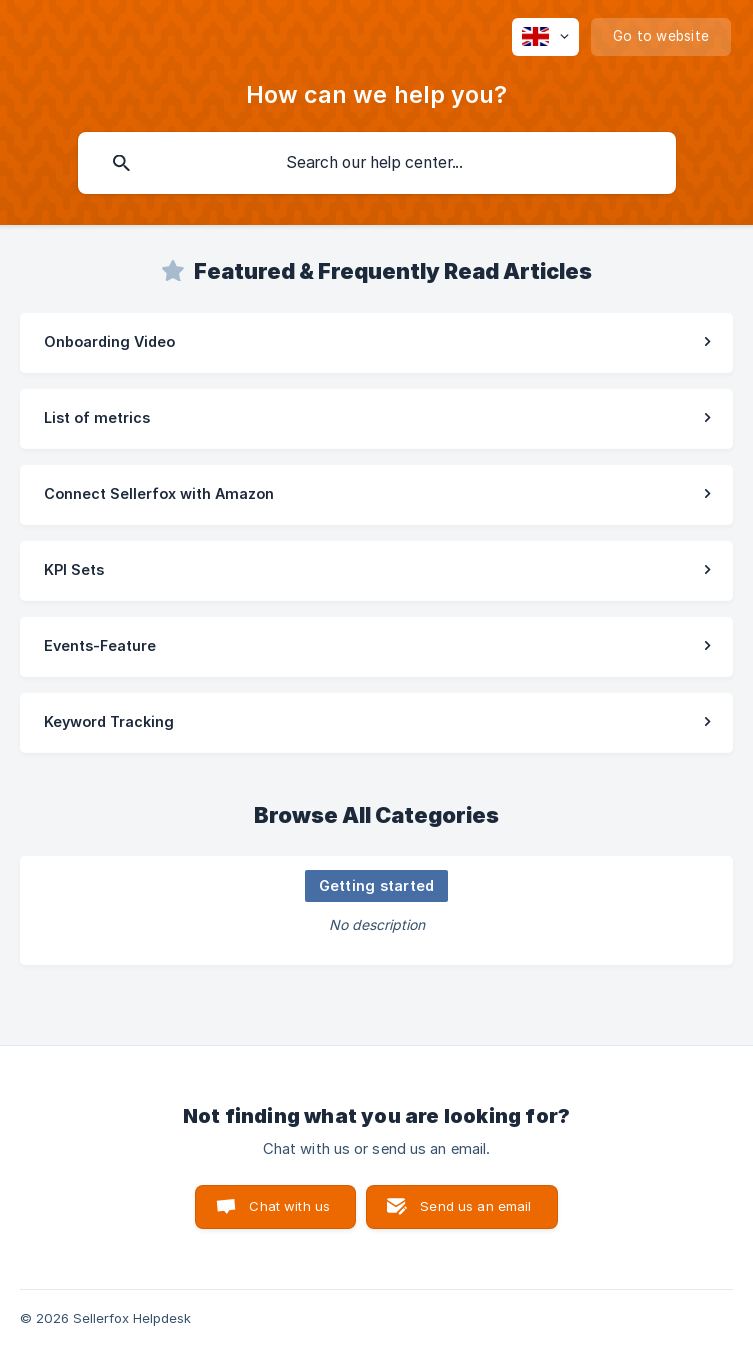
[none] (545, 37)
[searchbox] (377, 163)
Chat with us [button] (289, 1206)
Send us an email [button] (475, 1206)
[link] (376, 343)
